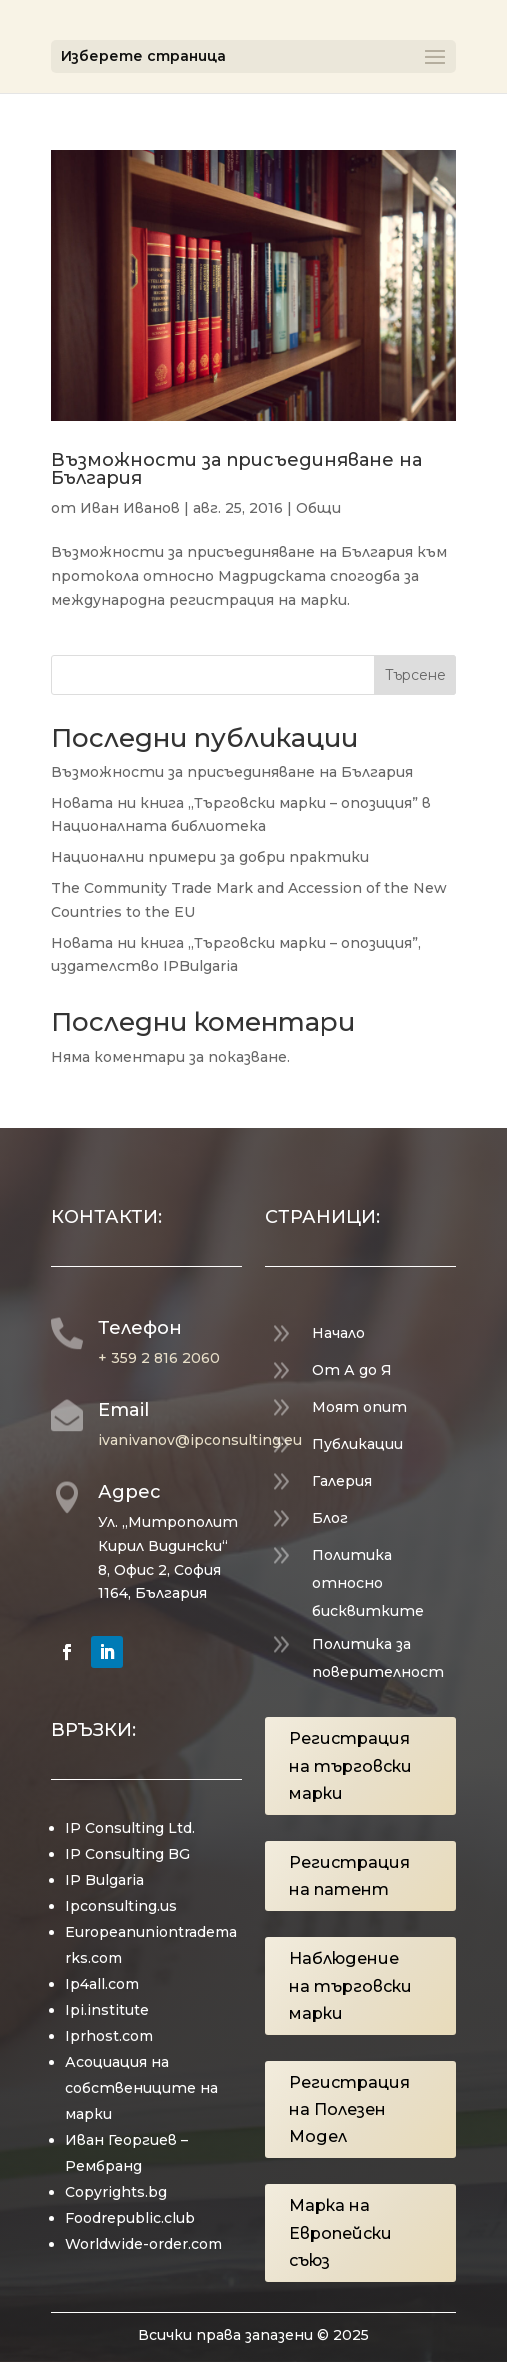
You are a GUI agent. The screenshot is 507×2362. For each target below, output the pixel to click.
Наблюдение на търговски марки (350, 1985)
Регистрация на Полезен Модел (349, 2109)
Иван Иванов (130, 508)
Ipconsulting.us (121, 1906)
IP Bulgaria (104, 1880)
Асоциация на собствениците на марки (141, 2088)
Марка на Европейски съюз (340, 2232)
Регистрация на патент (349, 1876)
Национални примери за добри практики (210, 857)
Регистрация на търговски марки (350, 1765)
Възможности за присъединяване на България (236, 469)
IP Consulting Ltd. (130, 1828)
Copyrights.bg (116, 2192)
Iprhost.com (109, 2036)
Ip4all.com (102, 1984)
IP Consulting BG (127, 1854)
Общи (318, 508)
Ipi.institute (107, 2010)
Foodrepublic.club (130, 2218)
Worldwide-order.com (143, 2244)
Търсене (415, 675)
